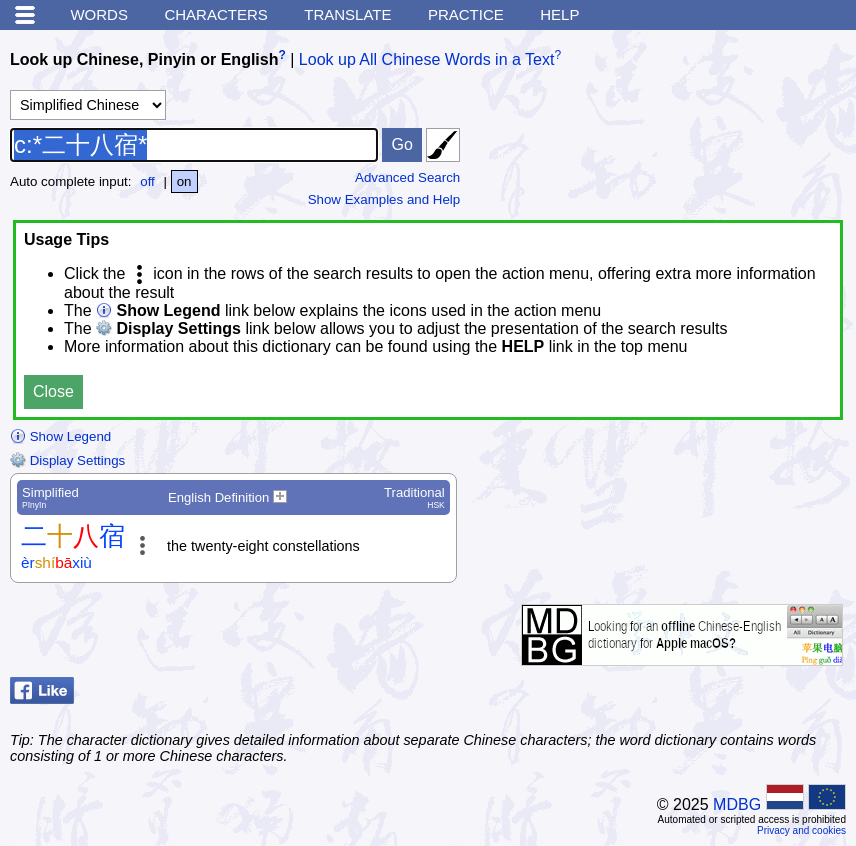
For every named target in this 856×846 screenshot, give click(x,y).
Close (53, 391)
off (147, 181)
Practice (466, 14)
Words (99, 14)
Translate (347, 14)
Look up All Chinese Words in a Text (427, 59)
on (184, 181)
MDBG (737, 804)
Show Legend (60, 436)
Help (559, 14)
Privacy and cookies (801, 830)
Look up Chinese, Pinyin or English (144, 59)
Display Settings (67, 460)
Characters (215, 14)
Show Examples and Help (384, 199)
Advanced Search (407, 177)
